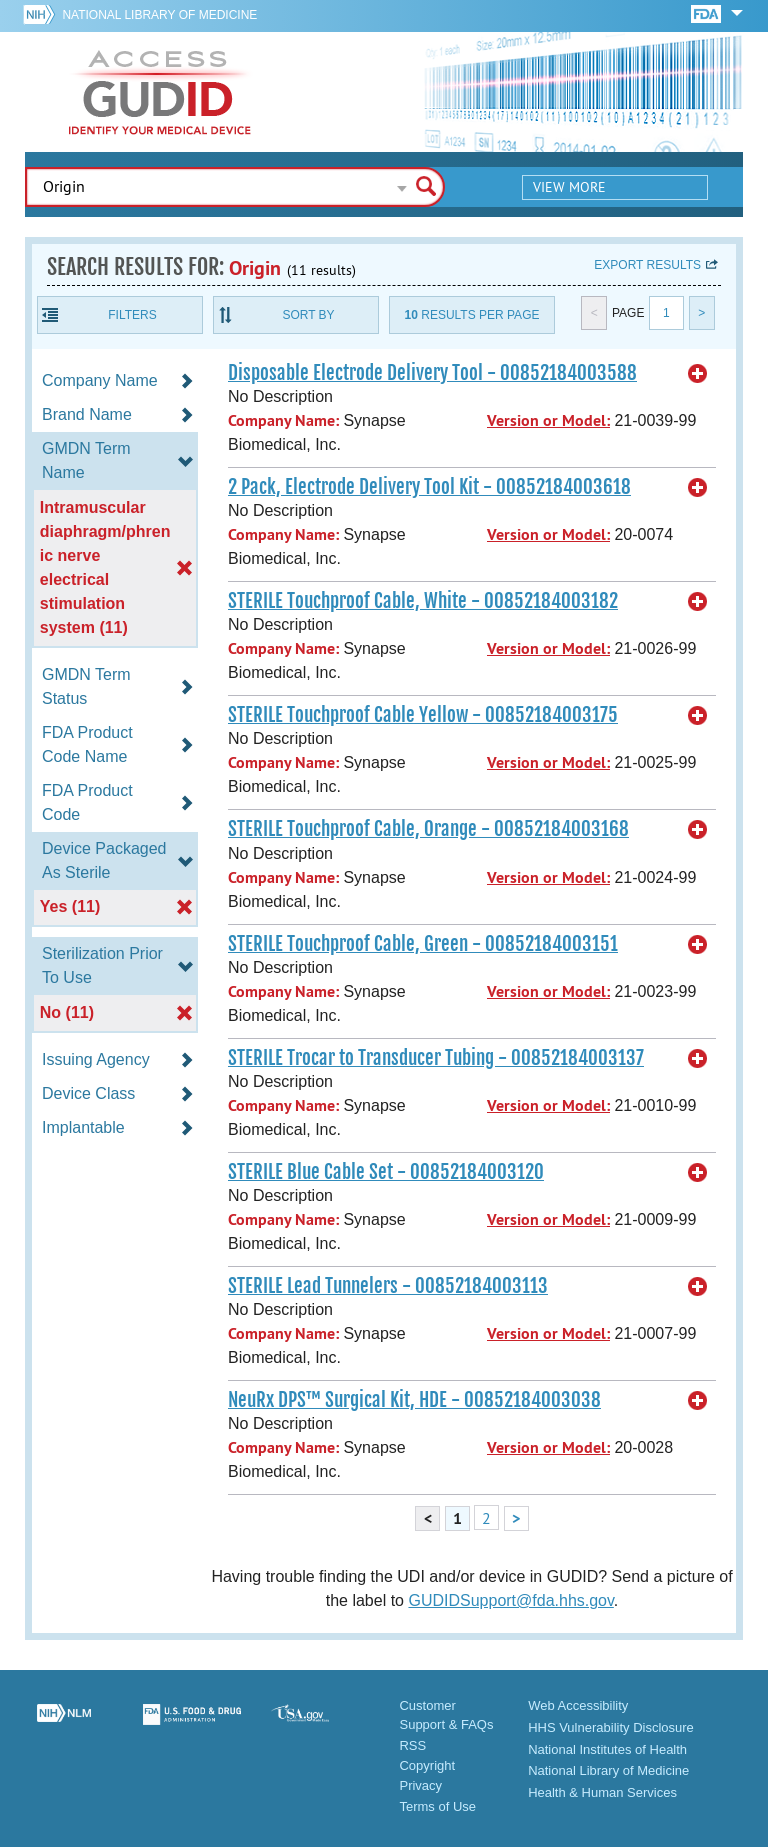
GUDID (160, 92)
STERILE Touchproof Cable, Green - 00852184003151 (423, 944)
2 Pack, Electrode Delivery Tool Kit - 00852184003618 (429, 487)
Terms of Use (437, 1806)
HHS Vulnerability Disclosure (611, 1727)
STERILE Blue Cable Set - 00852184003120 (386, 1172)
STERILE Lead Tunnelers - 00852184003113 (388, 1286)
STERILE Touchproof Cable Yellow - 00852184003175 (423, 715)
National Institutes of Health (607, 1749)
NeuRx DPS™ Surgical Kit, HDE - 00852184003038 (414, 1400)
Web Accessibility (578, 1705)
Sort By (308, 315)
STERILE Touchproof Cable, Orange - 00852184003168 (428, 829)
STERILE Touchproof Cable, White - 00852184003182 (423, 601)
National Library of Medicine (159, 15)
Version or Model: (548, 420)
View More (569, 187)
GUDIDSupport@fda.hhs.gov (510, 1600)
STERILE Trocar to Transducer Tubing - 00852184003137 (436, 1058)
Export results (647, 265)
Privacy (420, 1785)
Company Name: (283, 420)
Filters (132, 315)
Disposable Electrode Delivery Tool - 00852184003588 (432, 373)
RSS (412, 1745)
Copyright (427, 1765)
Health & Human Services (602, 1792)
